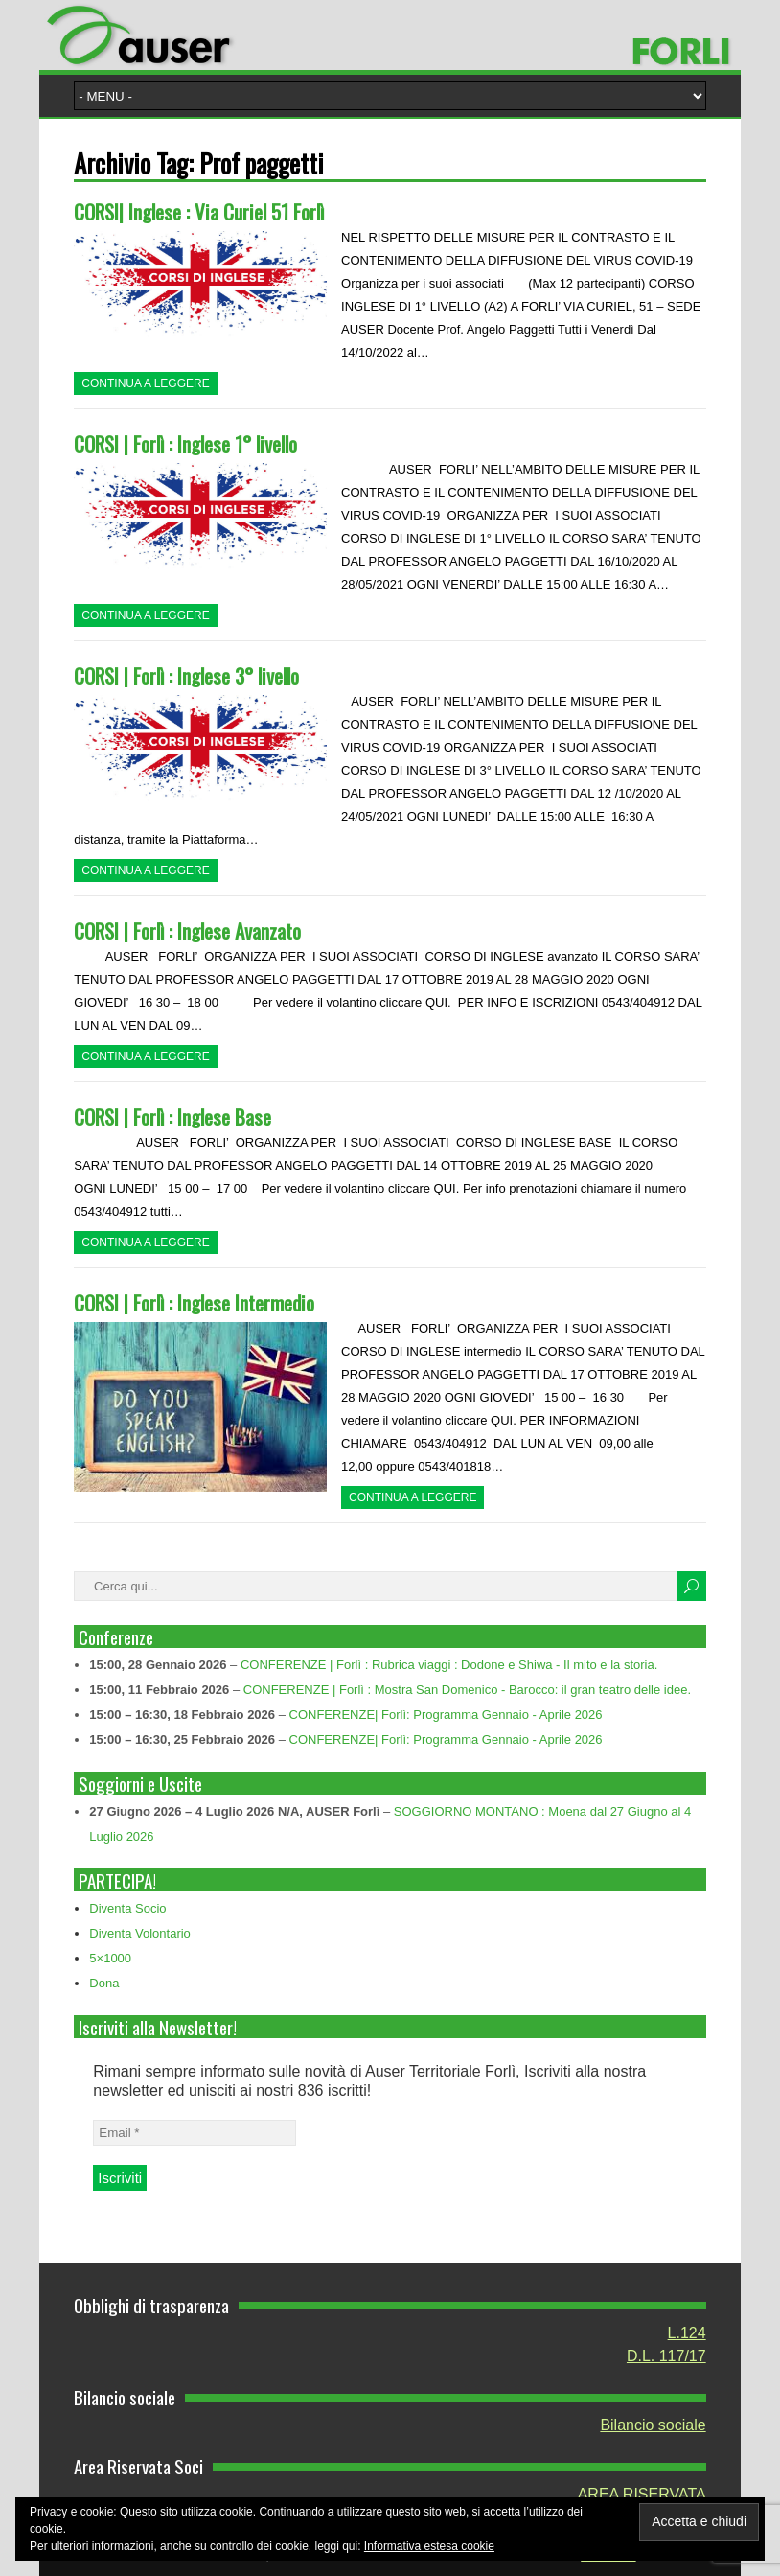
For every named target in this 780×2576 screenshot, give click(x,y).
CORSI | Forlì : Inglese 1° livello (185, 443)
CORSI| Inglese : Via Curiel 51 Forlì (199, 211)
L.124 (687, 2333)
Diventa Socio (127, 1908)
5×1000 (110, 1958)
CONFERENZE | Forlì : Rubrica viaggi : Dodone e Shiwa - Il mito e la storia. (449, 1665)
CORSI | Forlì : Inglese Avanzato (187, 930)
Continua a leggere (145, 383)
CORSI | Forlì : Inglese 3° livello (186, 675)
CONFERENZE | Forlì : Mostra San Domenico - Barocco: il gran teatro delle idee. (467, 1690)
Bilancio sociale (652, 2425)
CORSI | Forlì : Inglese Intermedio (194, 1302)
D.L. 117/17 (666, 2356)
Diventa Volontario (140, 1933)
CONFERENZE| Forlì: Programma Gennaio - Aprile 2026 (446, 1714)
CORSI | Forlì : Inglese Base (172, 1116)
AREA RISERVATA (642, 2494)
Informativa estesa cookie (429, 2546)
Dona (104, 1983)
